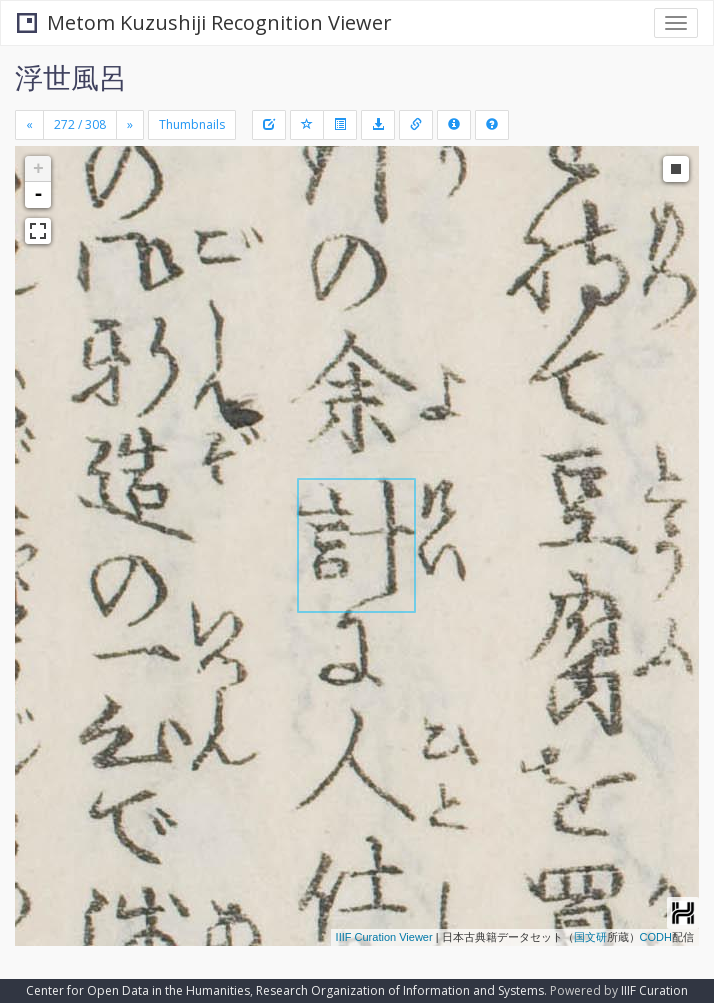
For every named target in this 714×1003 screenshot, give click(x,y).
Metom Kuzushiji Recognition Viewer (204, 22)
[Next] (130, 125)
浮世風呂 (71, 77)
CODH (656, 937)
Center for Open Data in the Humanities (138, 990)
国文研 (590, 937)
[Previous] (29, 125)
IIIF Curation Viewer (384, 937)
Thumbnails (192, 124)
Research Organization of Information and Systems (400, 990)
